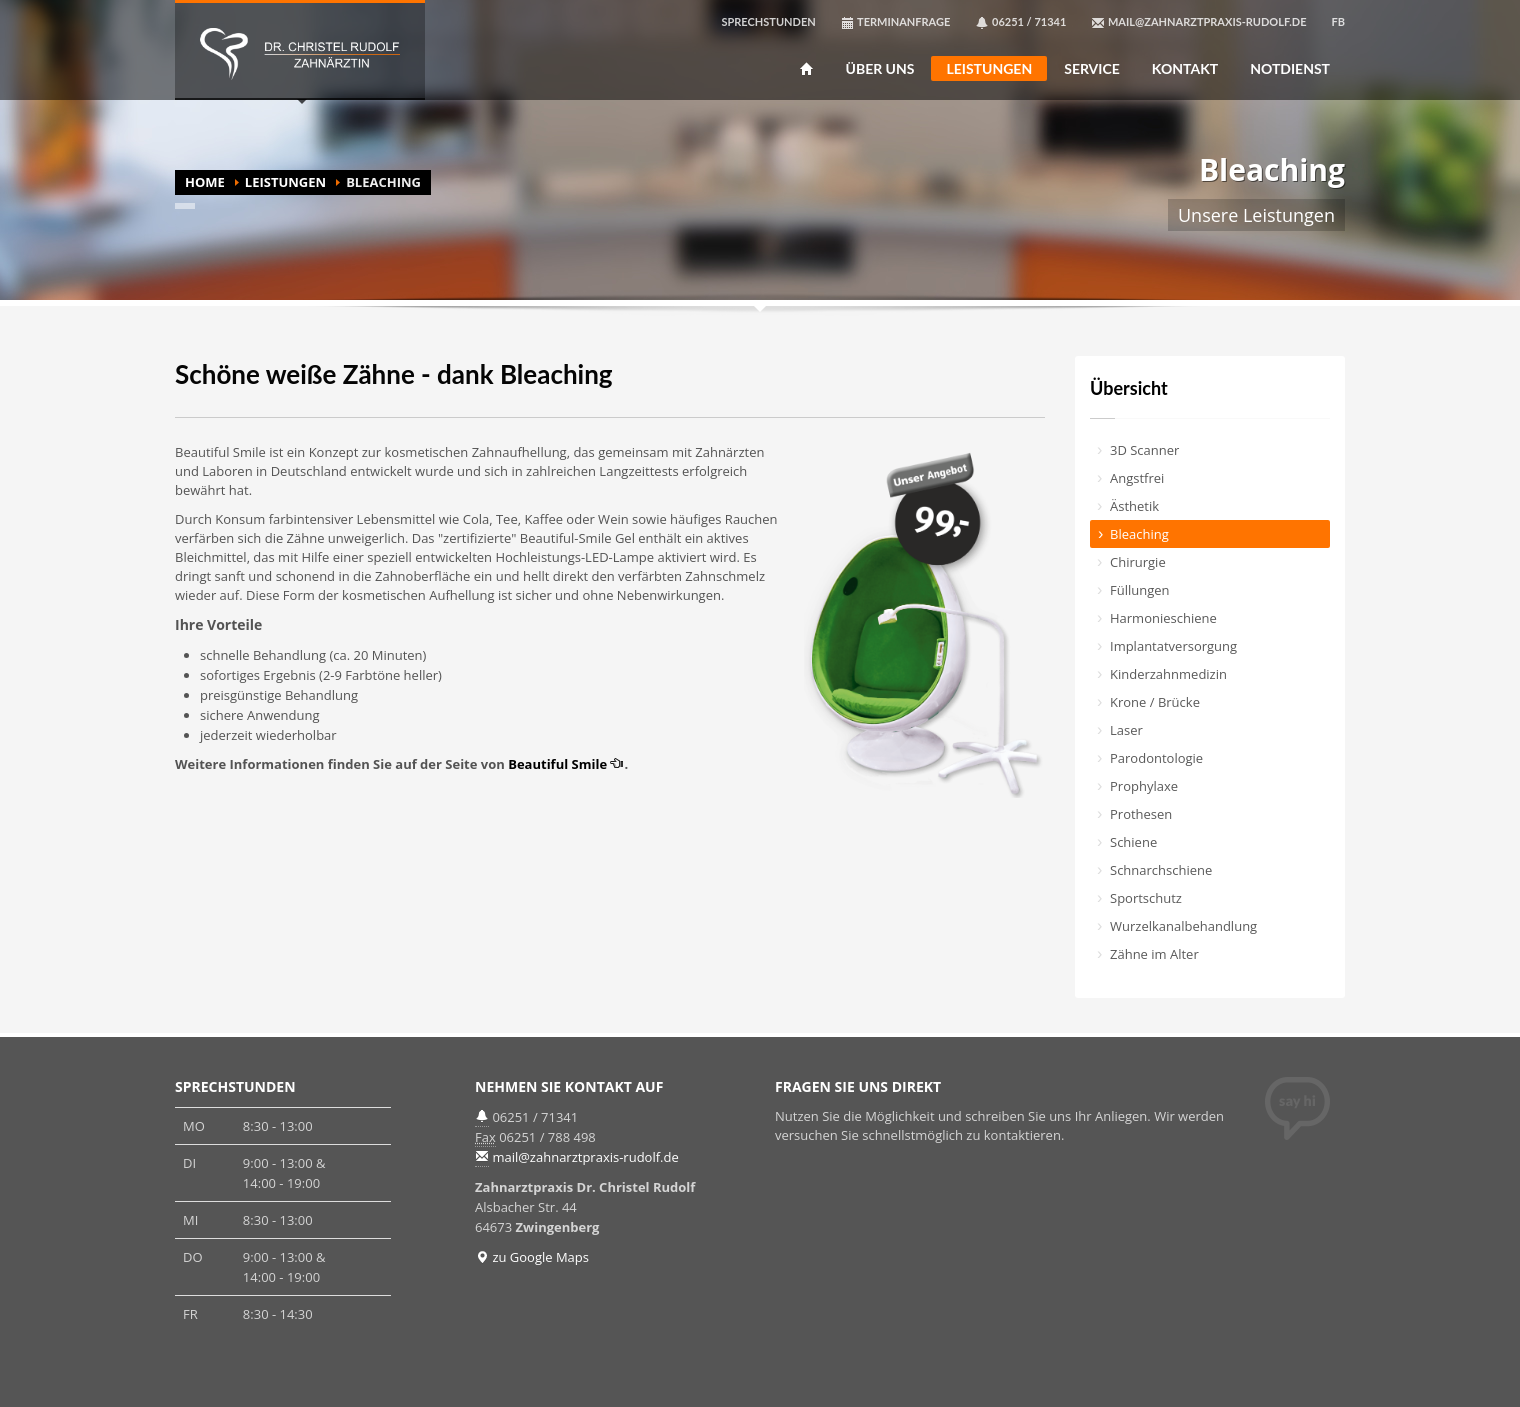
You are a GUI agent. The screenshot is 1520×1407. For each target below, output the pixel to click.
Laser (1126, 730)
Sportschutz (1146, 898)
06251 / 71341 (1020, 22)
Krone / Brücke (1155, 702)
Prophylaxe (1144, 786)
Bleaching (1139, 534)
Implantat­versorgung (1173, 646)
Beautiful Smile (566, 764)
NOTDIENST (1290, 69)
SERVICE (1092, 69)
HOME (205, 182)
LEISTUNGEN (989, 68)
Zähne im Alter (1154, 954)
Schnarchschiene (1161, 870)
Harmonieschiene (1163, 618)
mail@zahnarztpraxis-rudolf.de (585, 1157)
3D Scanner (1144, 450)
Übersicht (1129, 388)
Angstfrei (1137, 478)
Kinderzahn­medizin (1168, 674)
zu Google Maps (532, 1257)
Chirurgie (1138, 562)
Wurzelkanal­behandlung (1183, 926)
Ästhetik (1134, 506)
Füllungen (1140, 590)
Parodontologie (1156, 758)
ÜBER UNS (880, 69)
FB (1338, 21)
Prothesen (1141, 814)
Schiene (1133, 842)
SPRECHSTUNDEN (768, 21)
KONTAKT (1185, 69)
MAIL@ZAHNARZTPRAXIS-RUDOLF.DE (1198, 22)
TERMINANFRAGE (896, 22)
